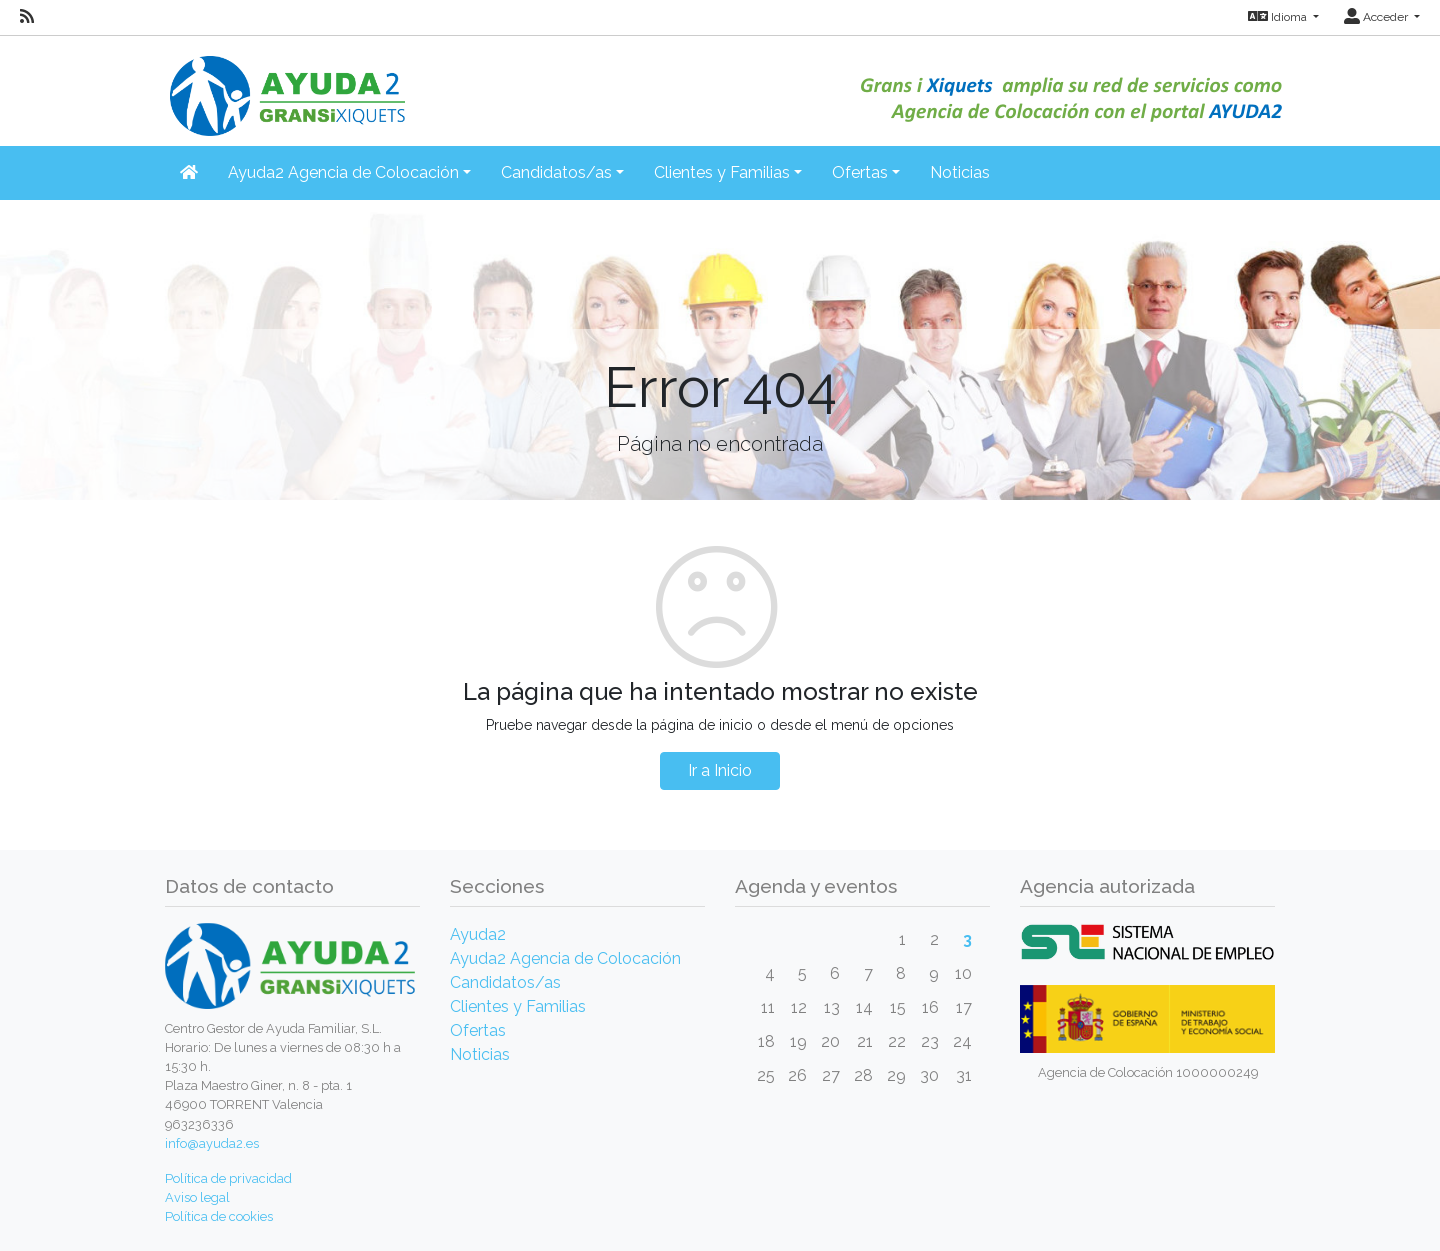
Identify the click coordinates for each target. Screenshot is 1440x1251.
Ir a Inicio (720, 770)
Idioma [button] (1279, 17)
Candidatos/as (505, 982)
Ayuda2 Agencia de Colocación (565, 958)
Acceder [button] (1377, 17)
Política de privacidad (228, 1178)
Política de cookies (219, 1216)
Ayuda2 (478, 934)
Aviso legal (197, 1197)
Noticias (960, 172)
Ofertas (478, 1030)
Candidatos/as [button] (556, 172)
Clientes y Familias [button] (722, 172)
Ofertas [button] (860, 172)
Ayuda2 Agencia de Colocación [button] (343, 172)
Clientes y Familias (518, 1006)
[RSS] (27, 17)
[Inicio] (285, 84)
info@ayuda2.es (212, 1143)
